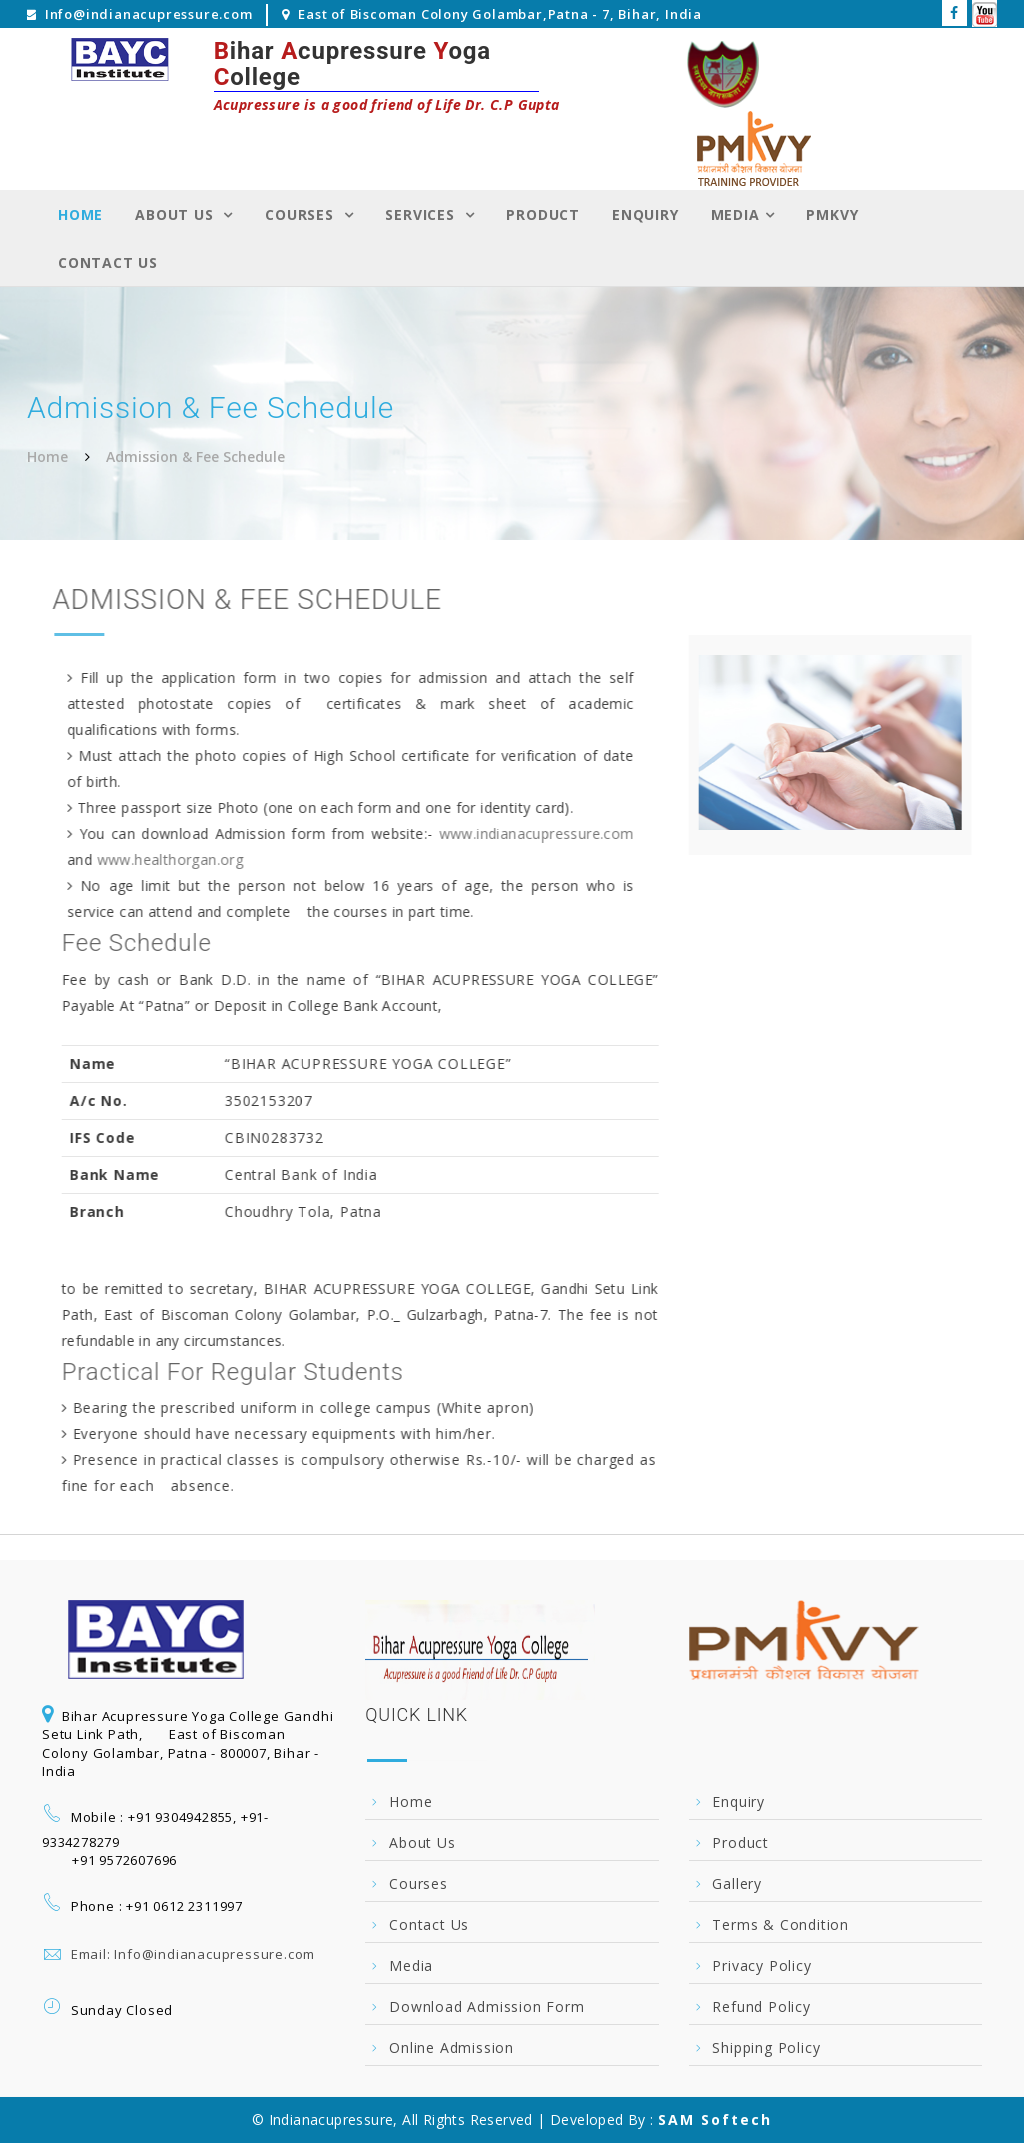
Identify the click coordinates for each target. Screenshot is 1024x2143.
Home (80, 214)
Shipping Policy (766, 2047)
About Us (176, 214)
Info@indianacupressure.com (149, 14)
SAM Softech (715, 2119)
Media (735, 214)
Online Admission (451, 2047)
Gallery (737, 1883)
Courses (301, 214)
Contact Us (108, 262)
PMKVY (832, 214)
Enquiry (645, 214)
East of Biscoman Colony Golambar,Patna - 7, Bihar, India (500, 14)
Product (543, 214)
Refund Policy (761, 2006)
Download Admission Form (486, 2006)
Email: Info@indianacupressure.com (193, 1954)
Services (422, 214)
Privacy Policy (761, 1965)
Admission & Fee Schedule (195, 456)
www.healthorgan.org (167, 859)
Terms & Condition (780, 1924)
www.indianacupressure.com (533, 833)
